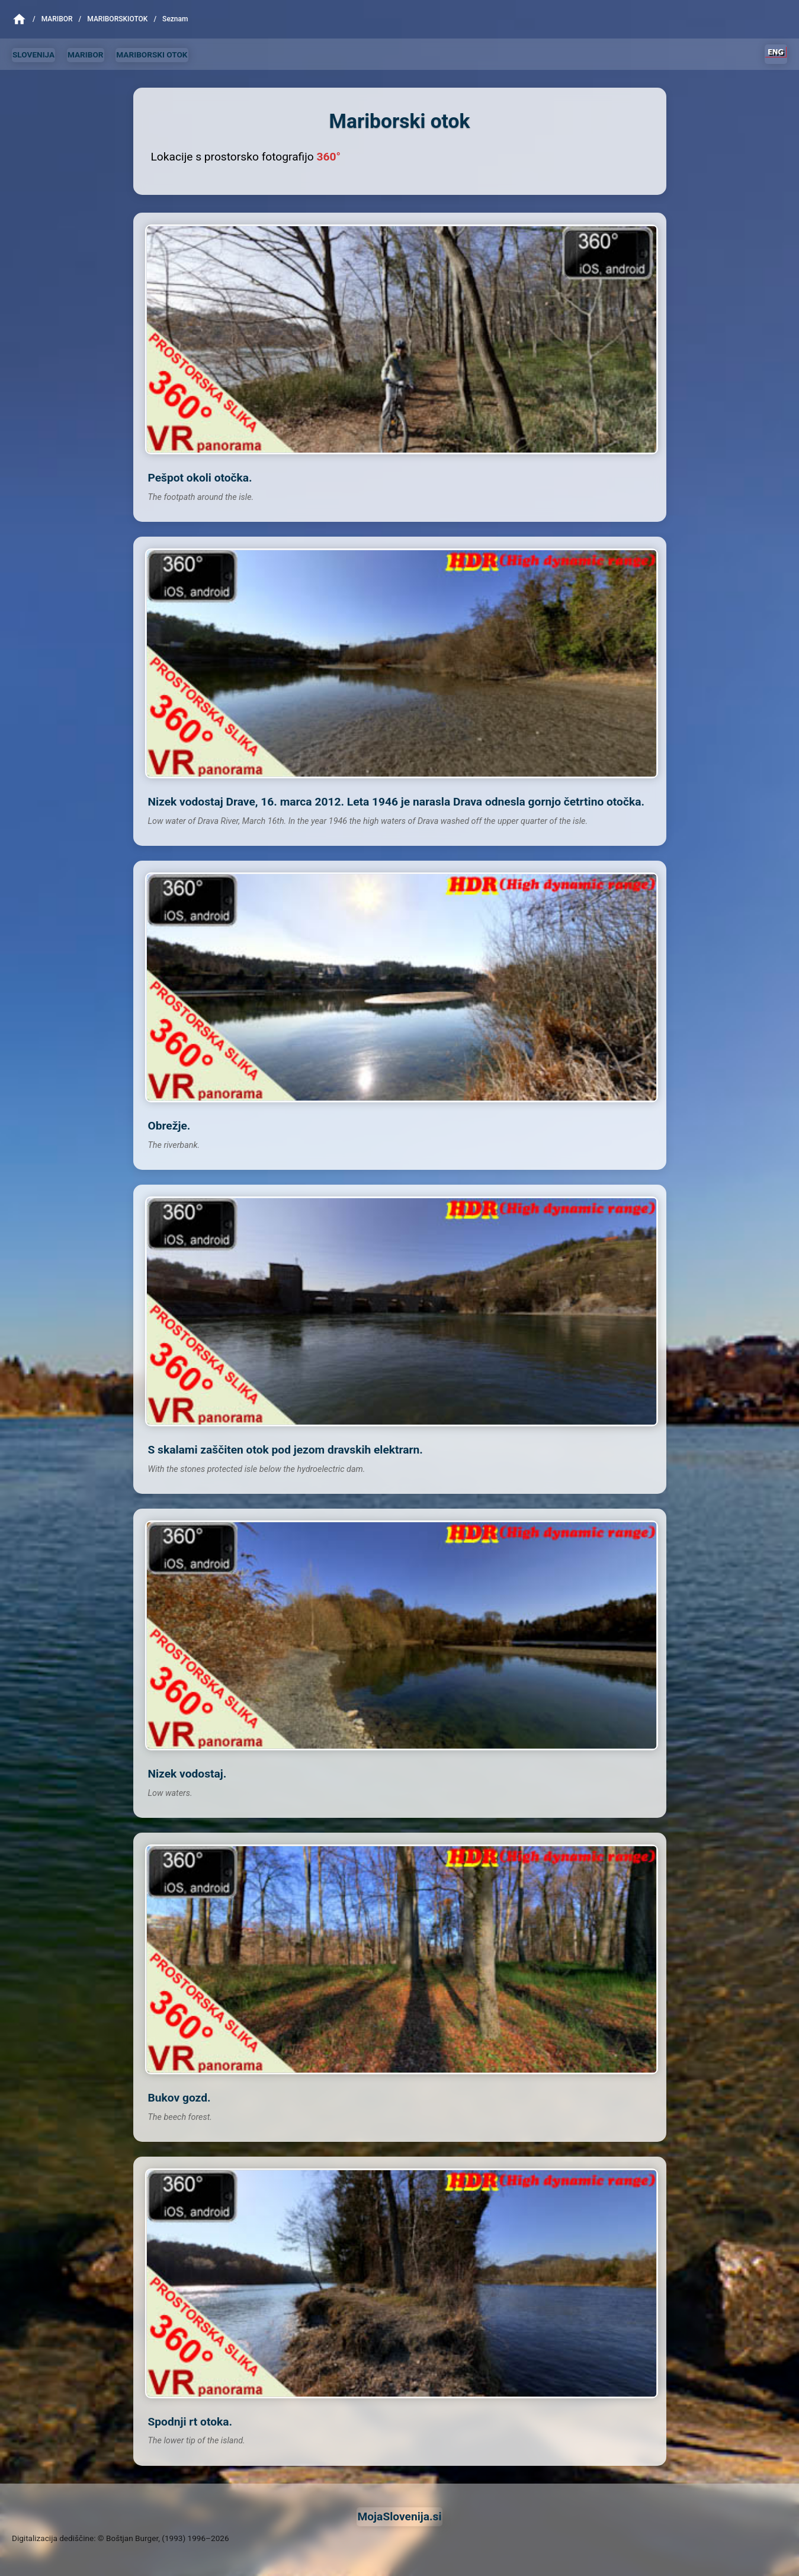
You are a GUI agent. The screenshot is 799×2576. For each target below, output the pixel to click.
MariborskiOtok (117, 19)
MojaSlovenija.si (399, 2516)
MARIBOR (86, 54)
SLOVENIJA (33, 54)
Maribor (57, 19)
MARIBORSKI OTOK (151, 54)
